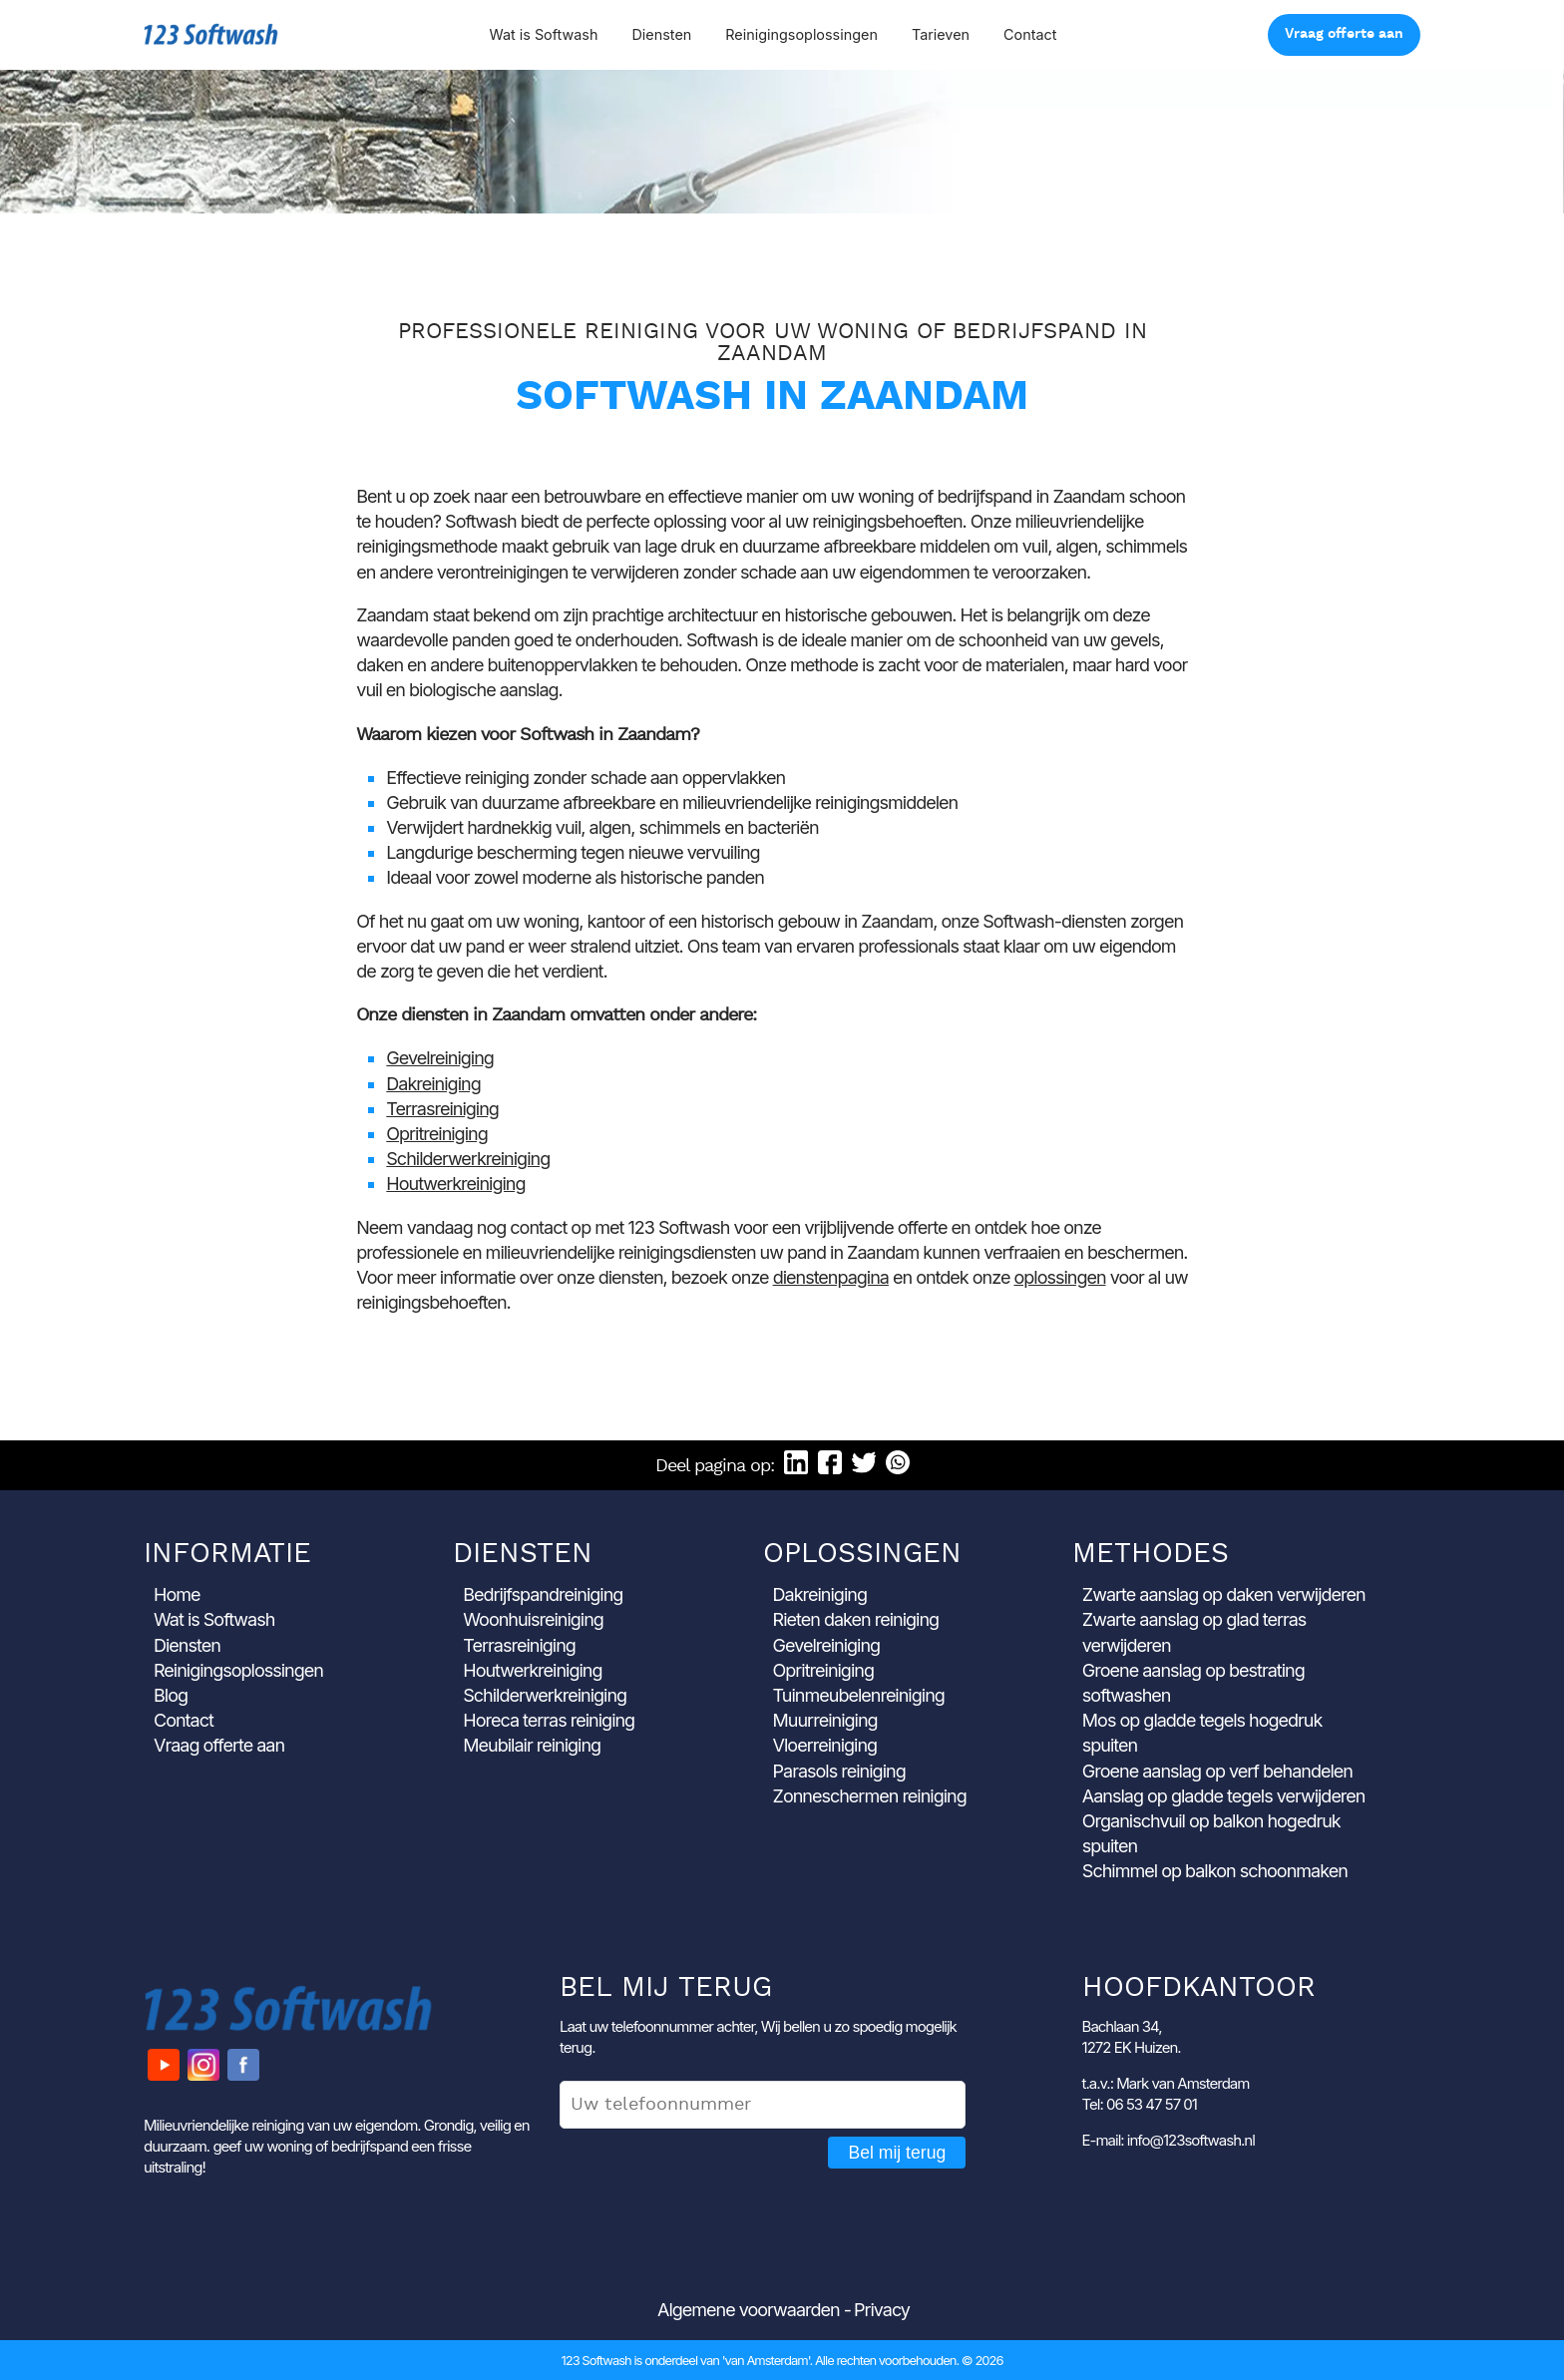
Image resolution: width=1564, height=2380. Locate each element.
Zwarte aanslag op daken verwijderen (1224, 1594)
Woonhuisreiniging (533, 1619)
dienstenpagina (831, 1277)
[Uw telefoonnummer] (763, 2105)
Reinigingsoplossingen (801, 34)
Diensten (661, 34)
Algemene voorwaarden (748, 2309)
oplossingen (1059, 1277)
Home (176, 1594)
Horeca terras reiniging (548, 1720)
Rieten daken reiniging (856, 1619)
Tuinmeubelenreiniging (859, 1695)
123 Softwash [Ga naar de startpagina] (211, 34)
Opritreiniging (436, 1133)
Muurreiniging (825, 1720)
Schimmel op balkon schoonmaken (1215, 1870)
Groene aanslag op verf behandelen (1217, 1771)
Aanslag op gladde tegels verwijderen (1224, 1795)
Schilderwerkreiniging (468, 1158)
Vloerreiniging (825, 1745)
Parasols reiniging (839, 1771)
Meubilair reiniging (531, 1745)
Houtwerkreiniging (455, 1183)
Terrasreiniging (442, 1108)
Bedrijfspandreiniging (542, 1594)
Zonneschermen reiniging (870, 1795)
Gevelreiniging (440, 1057)
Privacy (882, 2309)
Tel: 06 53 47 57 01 (1139, 2104)
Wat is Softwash (543, 34)
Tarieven (941, 34)
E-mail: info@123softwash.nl (1168, 2140)
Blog (171, 1695)
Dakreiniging (433, 1083)
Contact (1029, 34)
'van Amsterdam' (766, 2360)
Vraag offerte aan (1344, 34)
